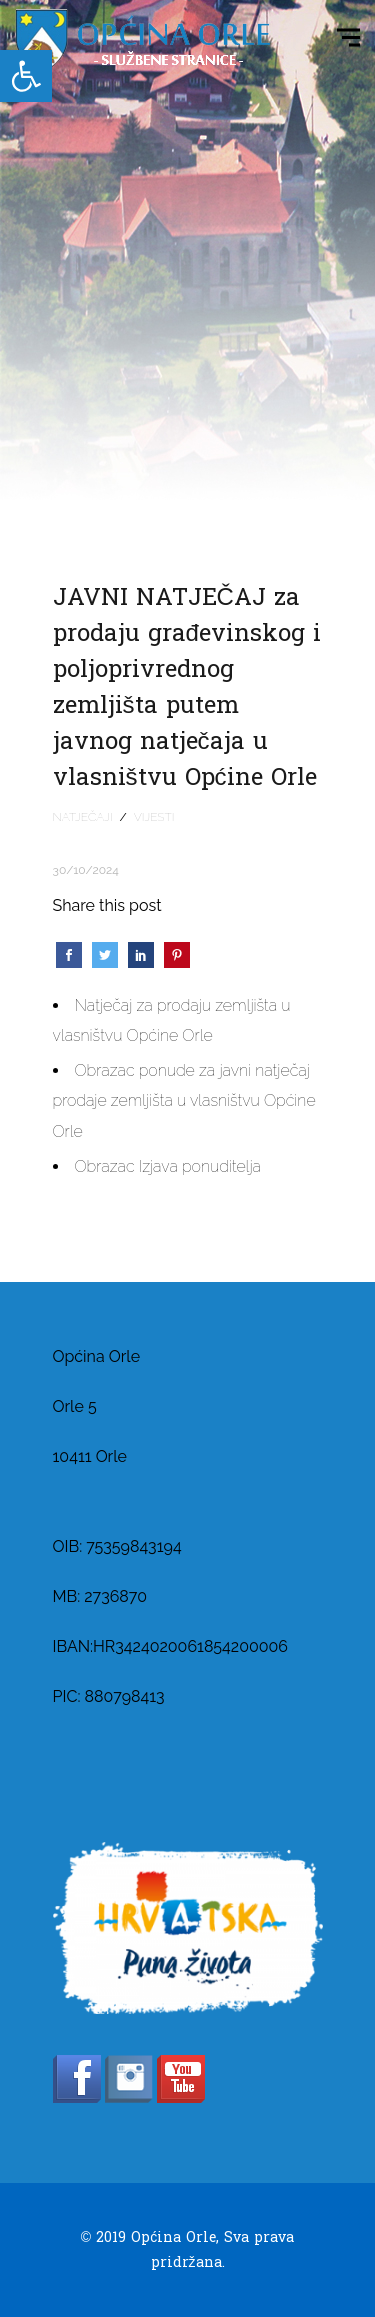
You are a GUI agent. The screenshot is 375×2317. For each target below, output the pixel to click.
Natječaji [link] (83, 817)
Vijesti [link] (154, 817)
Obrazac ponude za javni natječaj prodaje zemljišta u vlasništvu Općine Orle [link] (184, 1100)
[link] (26, 76)
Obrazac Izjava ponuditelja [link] (168, 1166)
